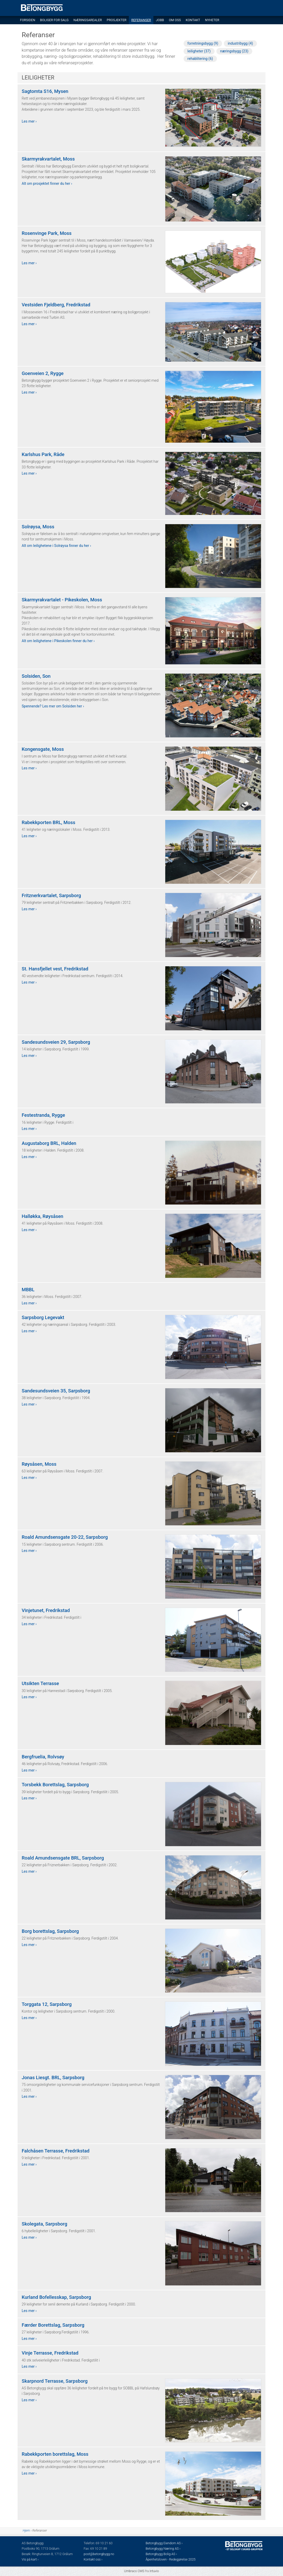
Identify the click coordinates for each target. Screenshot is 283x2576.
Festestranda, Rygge (43, 1115)
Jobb (160, 20)
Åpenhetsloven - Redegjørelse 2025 (170, 2559)
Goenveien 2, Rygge (43, 373)
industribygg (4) (240, 43)
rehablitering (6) (200, 59)
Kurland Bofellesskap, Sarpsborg (56, 2297)
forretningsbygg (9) (202, 43)
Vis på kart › (30, 2559)
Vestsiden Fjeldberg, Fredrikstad (56, 305)
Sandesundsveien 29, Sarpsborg (56, 1042)
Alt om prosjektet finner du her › (47, 183)
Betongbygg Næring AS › (163, 2548)
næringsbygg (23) (234, 51)
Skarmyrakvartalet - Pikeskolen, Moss (62, 600)
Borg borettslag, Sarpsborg (50, 1931)
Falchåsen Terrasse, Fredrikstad (55, 2151)
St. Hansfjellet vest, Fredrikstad (55, 969)
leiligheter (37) (199, 51)
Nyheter (212, 20)
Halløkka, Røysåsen (42, 1216)
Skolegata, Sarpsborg (44, 2224)
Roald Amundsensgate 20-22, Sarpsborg (65, 1537)
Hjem (26, 2530)
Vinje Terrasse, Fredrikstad (50, 2353)
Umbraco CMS (134, 2571)
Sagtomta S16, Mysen (45, 91)
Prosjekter (116, 20)
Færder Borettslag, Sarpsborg (53, 2325)
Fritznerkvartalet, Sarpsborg (51, 895)
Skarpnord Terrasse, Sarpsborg (55, 2381)
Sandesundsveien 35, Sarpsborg (56, 1391)
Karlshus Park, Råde (43, 454)
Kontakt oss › (93, 2559)
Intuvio (154, 2571)
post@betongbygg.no (99, 2554)
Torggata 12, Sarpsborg (47, 2004)
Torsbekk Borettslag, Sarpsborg (55, 1785)
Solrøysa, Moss (38, 527)
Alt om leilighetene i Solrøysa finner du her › (56, 546)
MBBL (28, 1290)
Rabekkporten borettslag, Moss (55, 2454)
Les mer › (29, 121)
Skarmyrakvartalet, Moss (48, 159)
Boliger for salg (54, 20)
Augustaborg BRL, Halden (49, 1143)
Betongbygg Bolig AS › (162, 2554)
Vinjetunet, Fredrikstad (46, 1610)
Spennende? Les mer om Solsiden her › (53, 706)
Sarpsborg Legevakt (43, 1317)
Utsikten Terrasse (40, 1683)
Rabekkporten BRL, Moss (48, 822)
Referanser (141, 20)
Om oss (175, 20)
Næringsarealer (87, 20)
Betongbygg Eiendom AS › (164, 2543)
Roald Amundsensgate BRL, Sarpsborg (63, 1858)
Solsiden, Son (36, 676)
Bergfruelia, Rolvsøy (43, 1757)
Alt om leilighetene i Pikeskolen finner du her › (58, 641)
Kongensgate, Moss (43, 749)
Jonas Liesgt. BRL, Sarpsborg (53, 2077)
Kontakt (193, 20)
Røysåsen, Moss (39, 1464)
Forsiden (27, 20)
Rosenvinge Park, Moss (47, 233)
